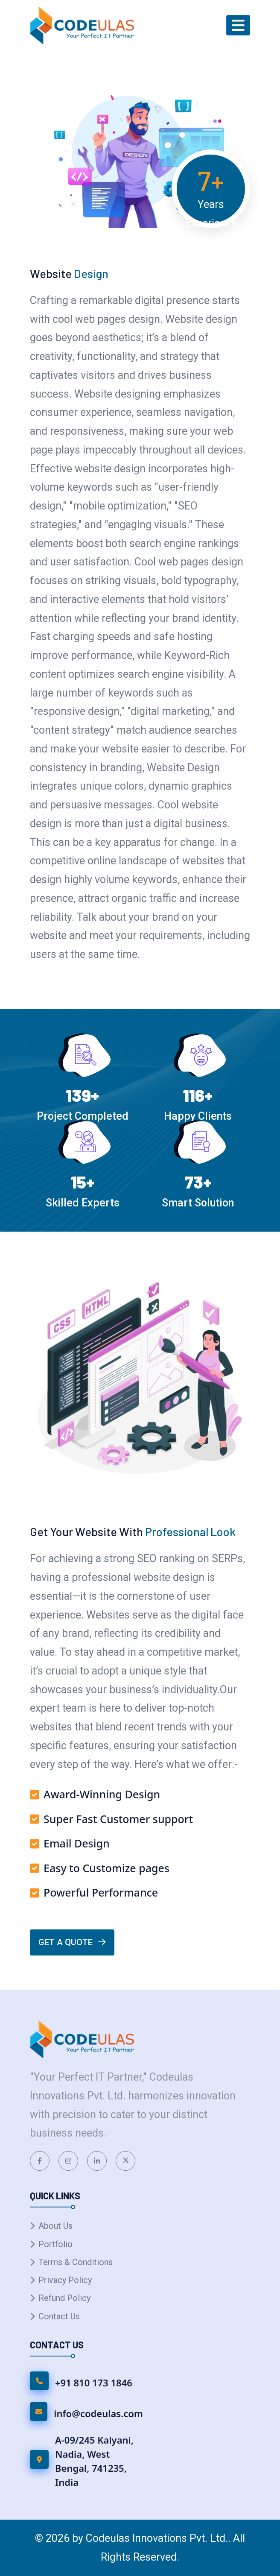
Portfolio (55, 2244)
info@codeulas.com (98, 2413)
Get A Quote (72, 1942)
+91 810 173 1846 (93, 2382)
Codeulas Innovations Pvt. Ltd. (157, 2538)
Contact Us (59, 2316)
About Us (55, 2226)
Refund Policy (64, 2298)
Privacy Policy (65, 2280)
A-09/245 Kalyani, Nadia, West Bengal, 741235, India (94, 2460)
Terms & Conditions (75, 2262)
